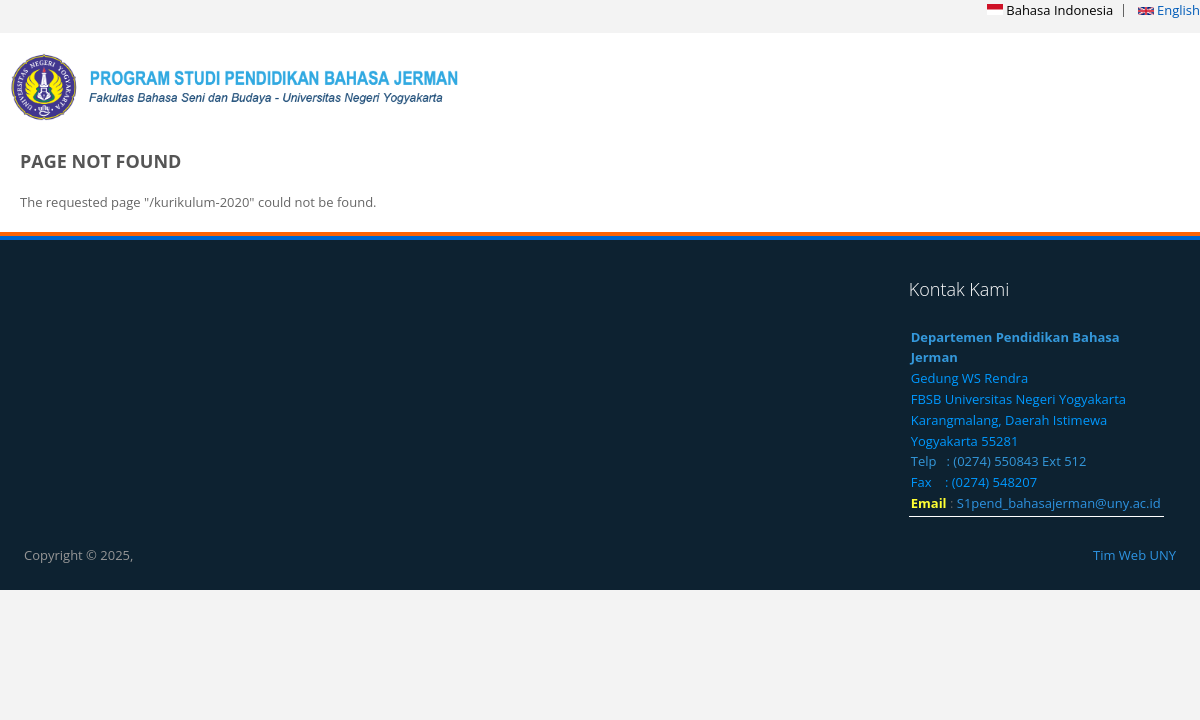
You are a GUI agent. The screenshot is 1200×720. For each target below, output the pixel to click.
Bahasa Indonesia (1050, 10)
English (1169, 10)
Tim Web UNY (1134, 555)
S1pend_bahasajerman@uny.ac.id (1059, 503)
